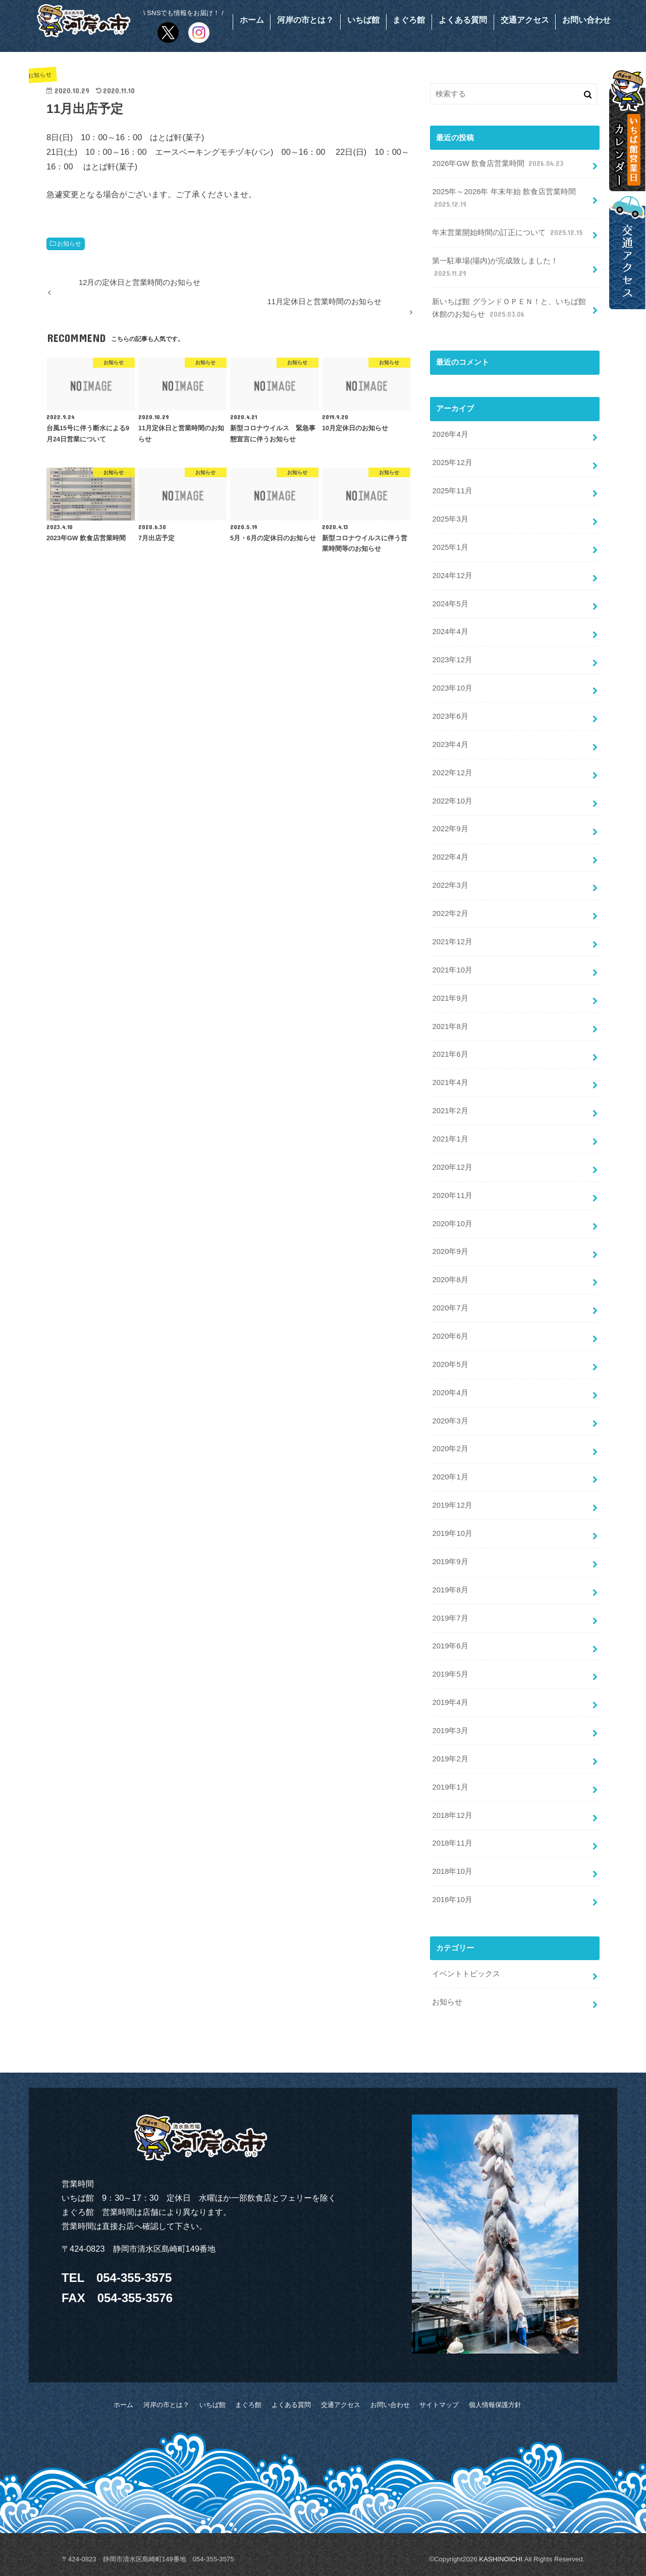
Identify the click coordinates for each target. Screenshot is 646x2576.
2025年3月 (450, 519)
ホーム (252, 20)
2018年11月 (452, 1843)
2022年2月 (450, 913)
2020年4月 (450, 1393)
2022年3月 (450, 885)
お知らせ (69, 243)
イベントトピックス (466, 1974)
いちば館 (363, 20)
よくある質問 (463, 20)
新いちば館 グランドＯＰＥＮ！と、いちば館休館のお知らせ (508, 309)
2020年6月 (450, 1336)
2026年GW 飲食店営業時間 (498, 163)
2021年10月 (452, 970)
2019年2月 (450, 1759)
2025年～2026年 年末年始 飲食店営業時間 (503, 199)
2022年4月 (450, 857)
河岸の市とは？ (305, 20)
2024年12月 (452, 575)
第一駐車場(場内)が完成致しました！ (495, 268)
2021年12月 (452, 942)
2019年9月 (450, 1562)
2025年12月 (452, 463)
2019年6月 (450, 1646)
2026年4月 (450, 434)
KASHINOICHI (500, 2559)
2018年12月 (452, 1815)
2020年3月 (450, 1421)
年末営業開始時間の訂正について (508, 233)
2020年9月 (450, 1251)
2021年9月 (450, 998)
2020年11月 (452, 1195)
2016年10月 (452, 1900)
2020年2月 (450, 1449)
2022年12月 (452, 773)
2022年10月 (452, 801)
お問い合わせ (586, 20)
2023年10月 (452, 688)
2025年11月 (452, 491)
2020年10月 (452, 1224)
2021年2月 (450, 1111)
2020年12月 (452, 1167)
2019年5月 (450, 1674)
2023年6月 (450, 716)
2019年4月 (450, 1702)
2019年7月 (450, 1618)
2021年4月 (450, 1082)
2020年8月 (450, 1280)
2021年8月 (450, 1026)
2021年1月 (450, 1139)
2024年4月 (450, 631)
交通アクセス (525, 20)
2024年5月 (450, 604)
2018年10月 (452, 1871)
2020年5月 (450, 1364)
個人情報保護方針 (495, 2405)
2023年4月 (450, 744)
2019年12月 (452, 1505)
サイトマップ (439, 2405)
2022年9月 (450, 829)
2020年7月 (450, 1308)
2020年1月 (450, 1477)
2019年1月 (450, 1787)
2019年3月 (450, 1731)
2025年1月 (450, 547)
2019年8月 (450, 1590)
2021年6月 (450, 1054)
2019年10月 (452, 1533)
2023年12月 (452, 660)
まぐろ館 (409, 20)
